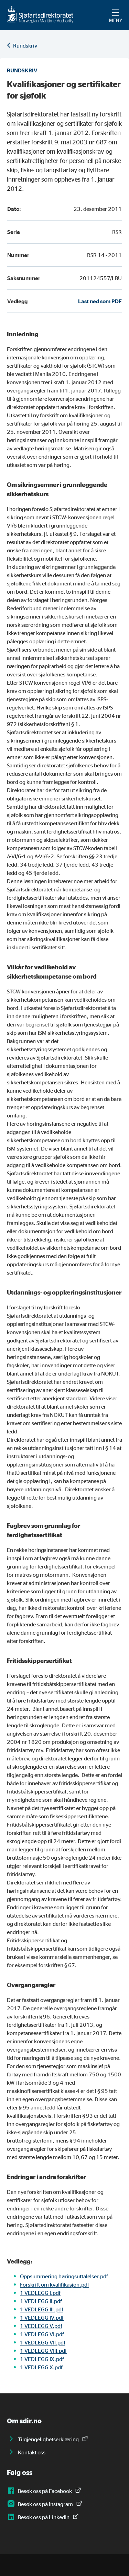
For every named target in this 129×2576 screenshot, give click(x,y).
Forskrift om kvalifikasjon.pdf (54, 2284)
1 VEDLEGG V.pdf (41, 2325)
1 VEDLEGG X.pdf (41, 2367)
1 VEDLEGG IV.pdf (42, 2317)
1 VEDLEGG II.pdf (41, 2301)
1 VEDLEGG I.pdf (40, 2292)
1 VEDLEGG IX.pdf (42, 2358)
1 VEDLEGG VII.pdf (42, 2342)
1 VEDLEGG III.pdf (41, 2309)
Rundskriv (25, 45)
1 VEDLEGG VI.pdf (42, 2334)
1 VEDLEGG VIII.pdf (43, 2350)
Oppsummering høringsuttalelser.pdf (64, 2276)
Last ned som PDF (100, 301)
